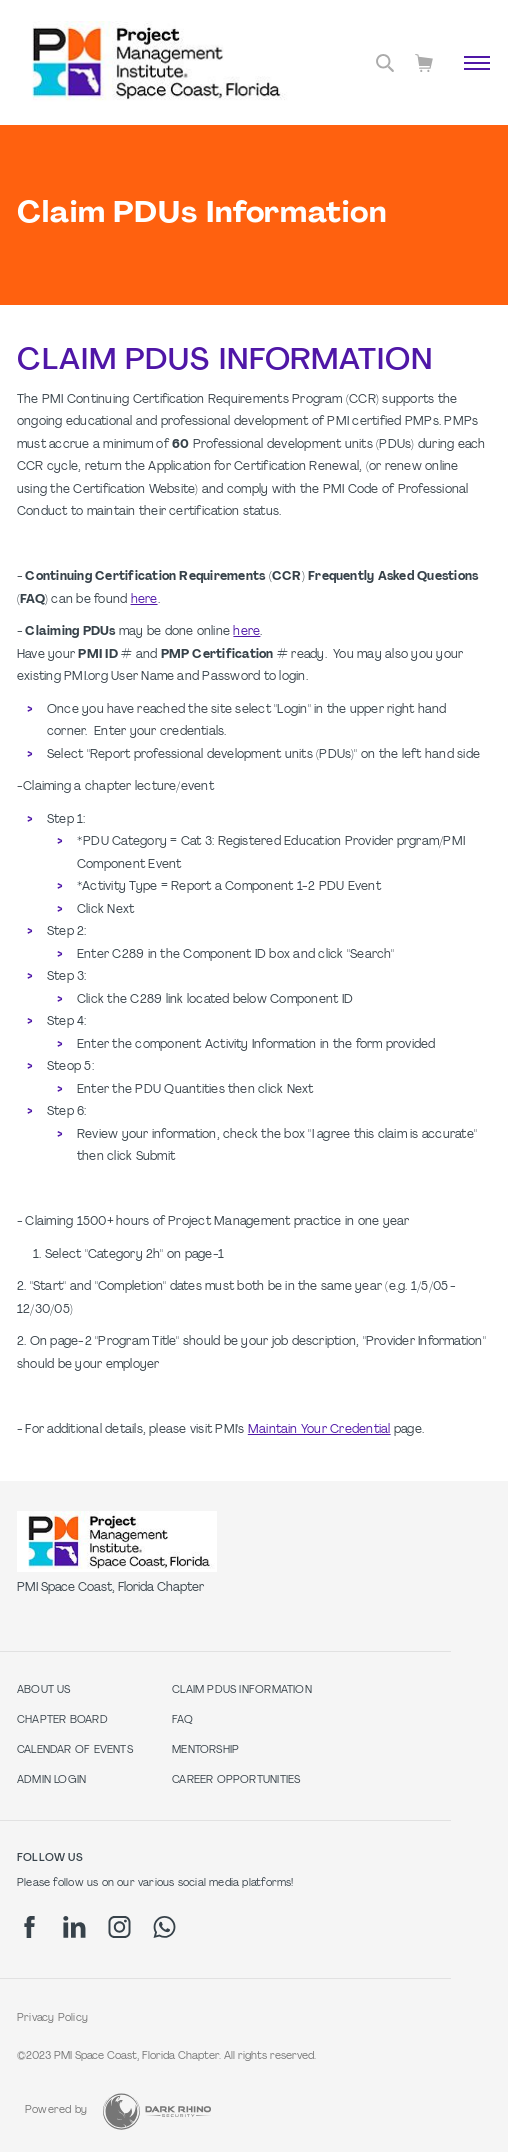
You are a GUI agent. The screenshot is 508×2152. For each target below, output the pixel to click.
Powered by (56, 2110)
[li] (74, 1927)
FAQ (182, 1720)
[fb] (29, 1927)
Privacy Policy (52, 2018)
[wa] (164, 1927)
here (144, 600)
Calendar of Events (75, 1750)
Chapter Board (62, 1720)
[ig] (119, 1927)
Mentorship (205, 1750)
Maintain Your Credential (319, 1430)
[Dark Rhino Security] (157, 2111)
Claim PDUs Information (242, 1690)
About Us (44, 1690)
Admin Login (51, 1780)
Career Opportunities (236, 1780)
